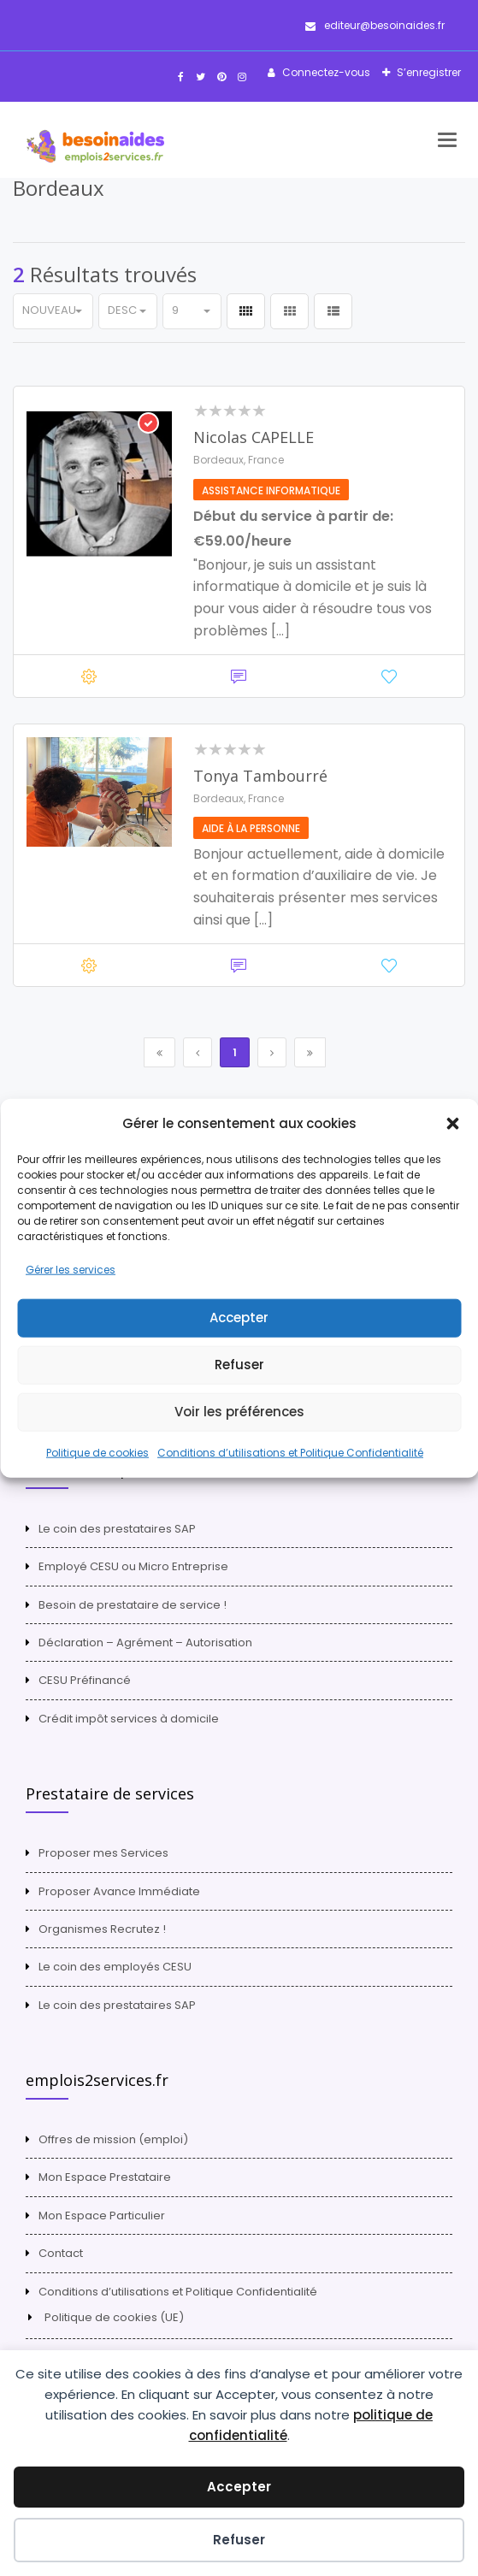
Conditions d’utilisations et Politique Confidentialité (290, 1452)
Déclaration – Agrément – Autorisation (145, 1642)
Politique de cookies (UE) (114, 2317)
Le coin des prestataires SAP (117, 1529)
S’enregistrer (427, 72)
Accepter (239, 1317)
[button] (452, 1122)
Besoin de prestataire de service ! (132, 1605)
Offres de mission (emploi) (113, 2139)
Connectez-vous (325, 72)
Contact (60, 2253)
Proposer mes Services (103, 1853)
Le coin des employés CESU (115, 1967)
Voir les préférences (239, 1412)
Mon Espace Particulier (101, 2215)
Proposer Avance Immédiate (119, 1891)
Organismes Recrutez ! (102, 1929)
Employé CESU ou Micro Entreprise (133, 1566)
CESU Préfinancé (84, 1680)
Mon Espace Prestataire (104, 2177)
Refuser (239, 1365)
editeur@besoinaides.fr (375, 25)
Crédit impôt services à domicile (128, 1718)
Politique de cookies (97, 1452)
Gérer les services (70, 1269)
